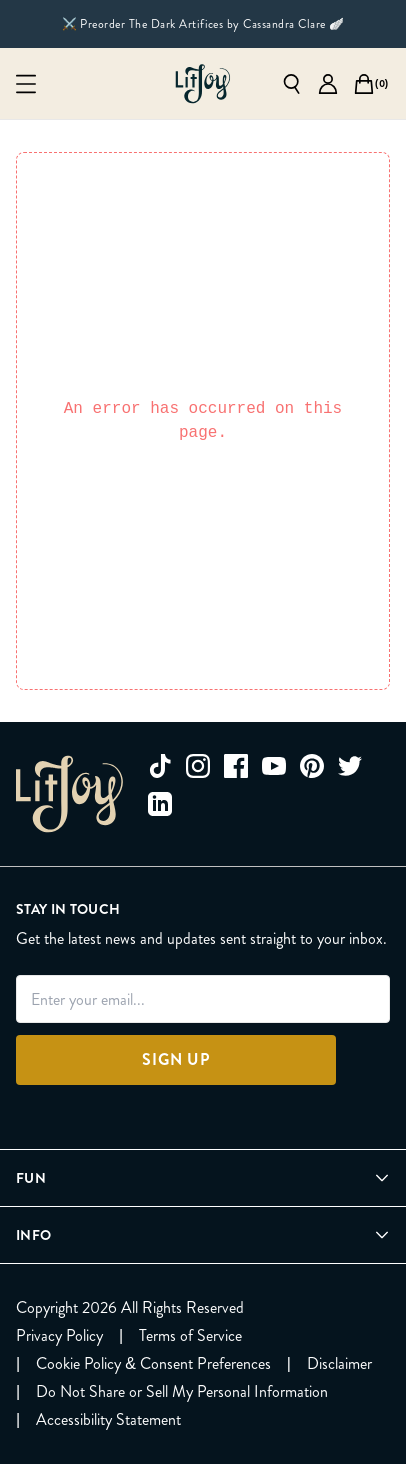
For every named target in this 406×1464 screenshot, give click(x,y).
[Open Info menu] (203, 1235)
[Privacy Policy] (59, 1336)
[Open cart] (364, 84)
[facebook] (236, 766)
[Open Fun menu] (203, 1178)
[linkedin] (160, 804)
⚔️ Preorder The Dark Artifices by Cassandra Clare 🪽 (203, 24)
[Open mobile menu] (26, 84)
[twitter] (350, 766)
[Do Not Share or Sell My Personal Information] (182, 1392)
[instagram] (198, 766)
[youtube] (274, 766)
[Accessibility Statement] (108, 1420)
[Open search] (292, 84)
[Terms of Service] (190, 1336)
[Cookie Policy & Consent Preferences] (153, 1364)
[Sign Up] (176, 1060)
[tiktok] (160, 766)
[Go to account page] (328, 84)
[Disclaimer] (339, 1364)
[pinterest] (312, 766)
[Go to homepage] (203, 84)
